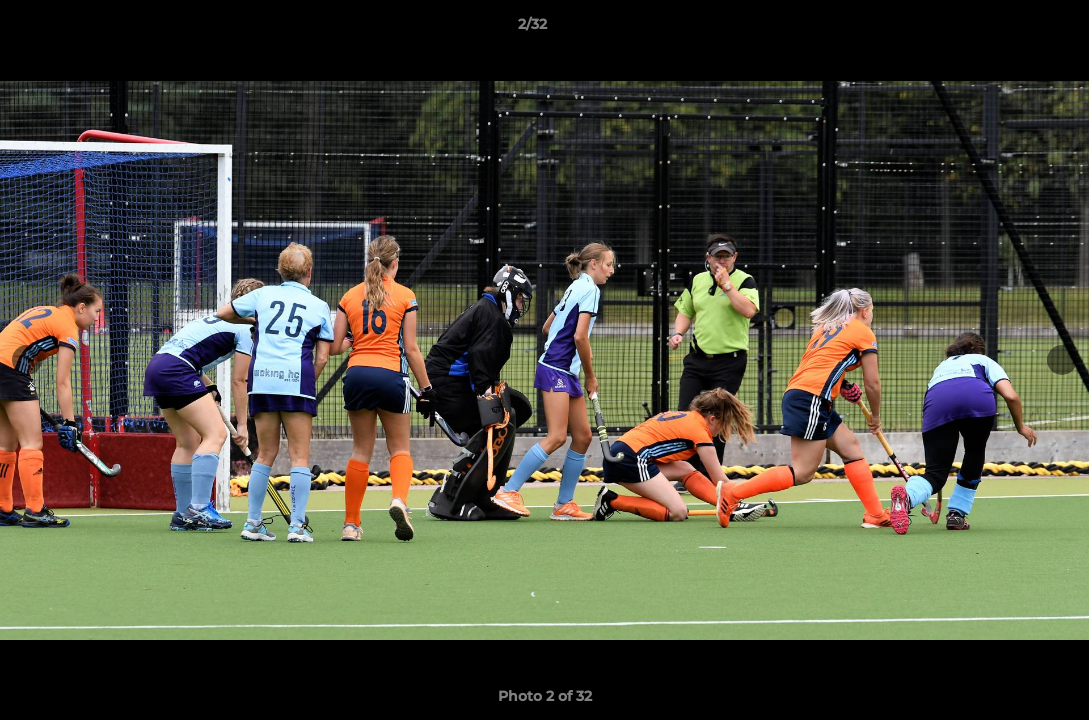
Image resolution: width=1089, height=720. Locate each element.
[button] (1005, 29)
